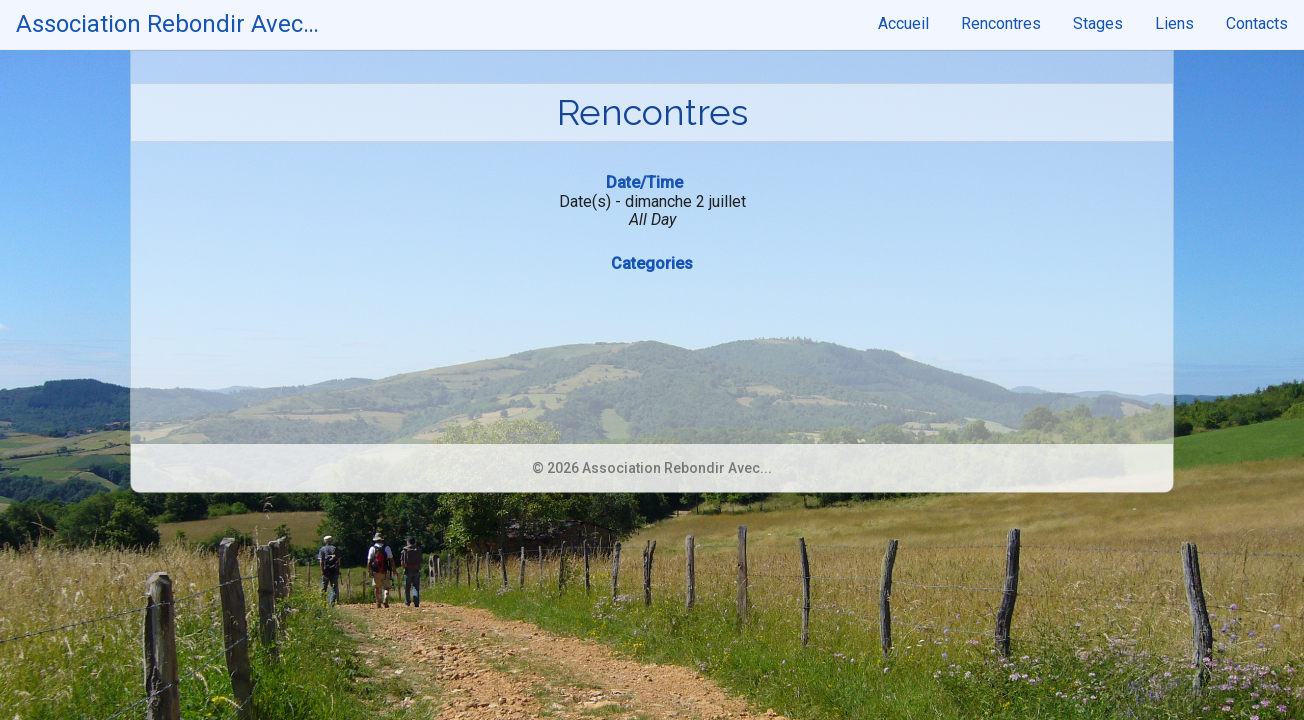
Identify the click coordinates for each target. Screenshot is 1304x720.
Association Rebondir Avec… (167, 24)
